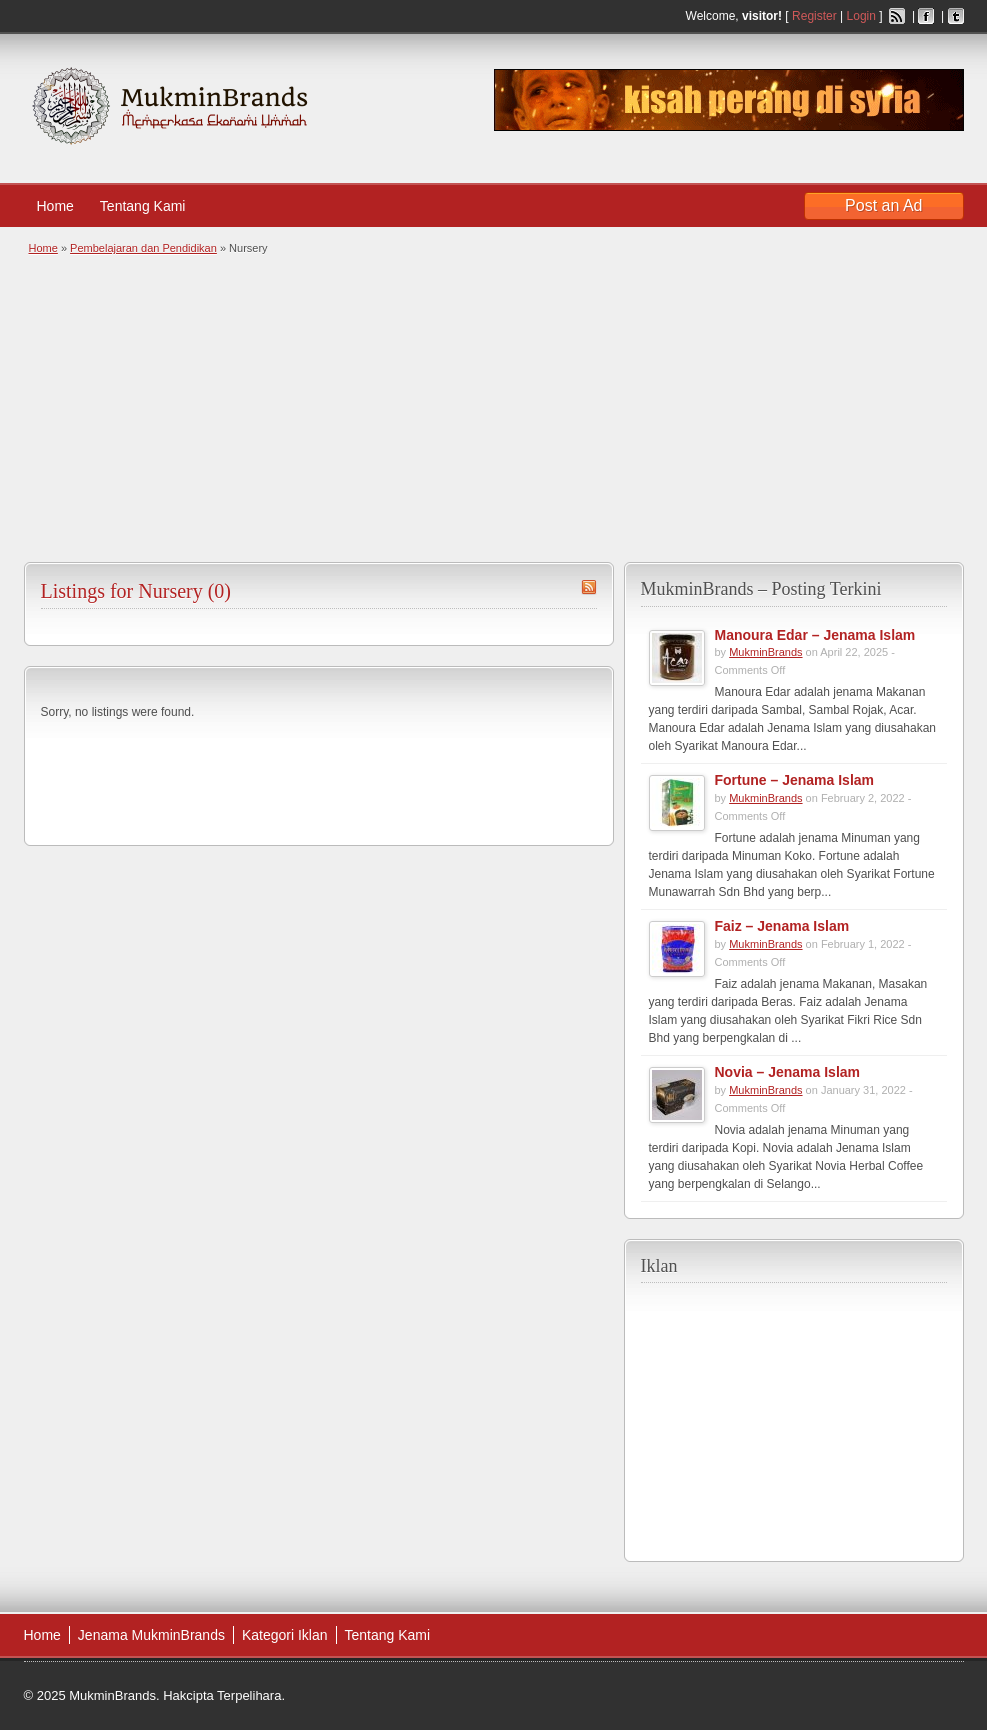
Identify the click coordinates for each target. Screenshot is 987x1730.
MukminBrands (765, 652)
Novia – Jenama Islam (788, 1072)
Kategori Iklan (285, 1635)
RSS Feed (897, 16)
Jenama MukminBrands (151, 1635)
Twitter (956, 16)
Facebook (926, 16)
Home (55, 206)
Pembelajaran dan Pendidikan (143, 248)
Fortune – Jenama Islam (795, 780)
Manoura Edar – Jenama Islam (815, 635)
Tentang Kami (152, 206)
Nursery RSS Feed (589, 587)
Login (861, 16)
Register (814, 16)
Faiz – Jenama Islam (782, 926)
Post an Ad (883, 205)
